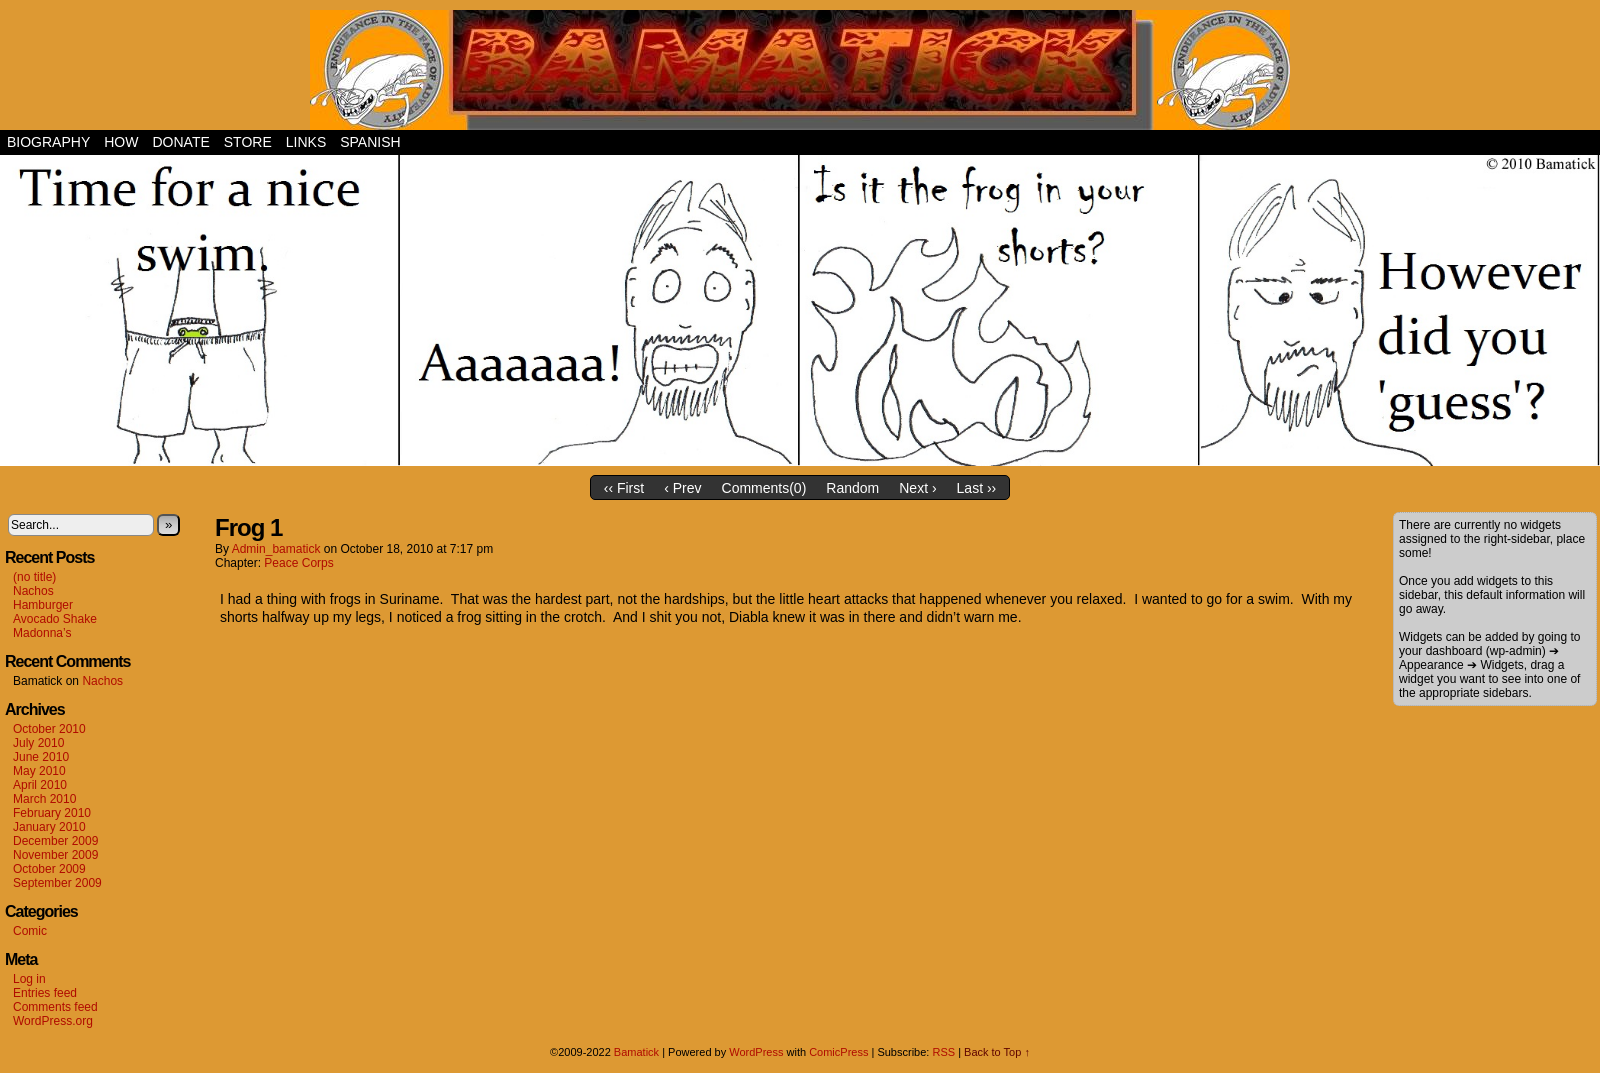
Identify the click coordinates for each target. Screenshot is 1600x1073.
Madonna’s (42, 633)
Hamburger (43, 605)
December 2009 (55, 841)
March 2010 (44, 799)
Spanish (370, 142)
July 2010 (38, 743)
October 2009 (49, 869)
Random (852, 488)
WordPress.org (53, 1021)
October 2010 (49, 729)
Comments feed (55, 1007)
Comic (30, 931)
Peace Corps (298, 563)
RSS (943, 1052)
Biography (48, 142)
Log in (29, 979)
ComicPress (838, 1052)
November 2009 (55, 855)
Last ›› (977, 488)
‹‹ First (624, 488)
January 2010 (49, 827)
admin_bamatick (276, 549)
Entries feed (45, 993)
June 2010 (41, 757)
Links (306, 142)
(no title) (34, 577)
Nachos (33, 591)
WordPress (756, 1052)
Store (248, 142)
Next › (917, 488)
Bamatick (636, 1052)
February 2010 (52, 813)
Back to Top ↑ (997, 1052)
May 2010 (39, 771)
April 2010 (40, 785)
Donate (180, 142)
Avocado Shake (55, 619)
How (121, 142)
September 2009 (57, 883)
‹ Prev (682, 488)
